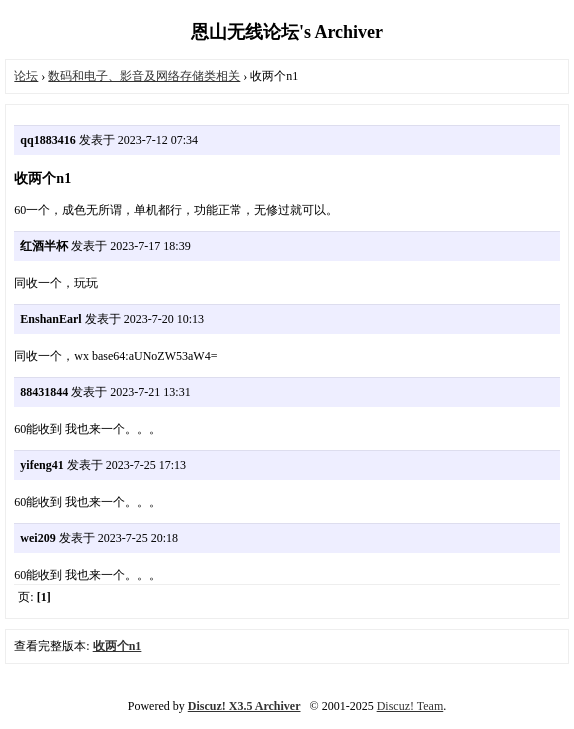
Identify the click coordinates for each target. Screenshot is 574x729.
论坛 (26, 76)
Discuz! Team (410, 706)
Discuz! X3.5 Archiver (244, 706)
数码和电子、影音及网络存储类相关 (144, 76)
